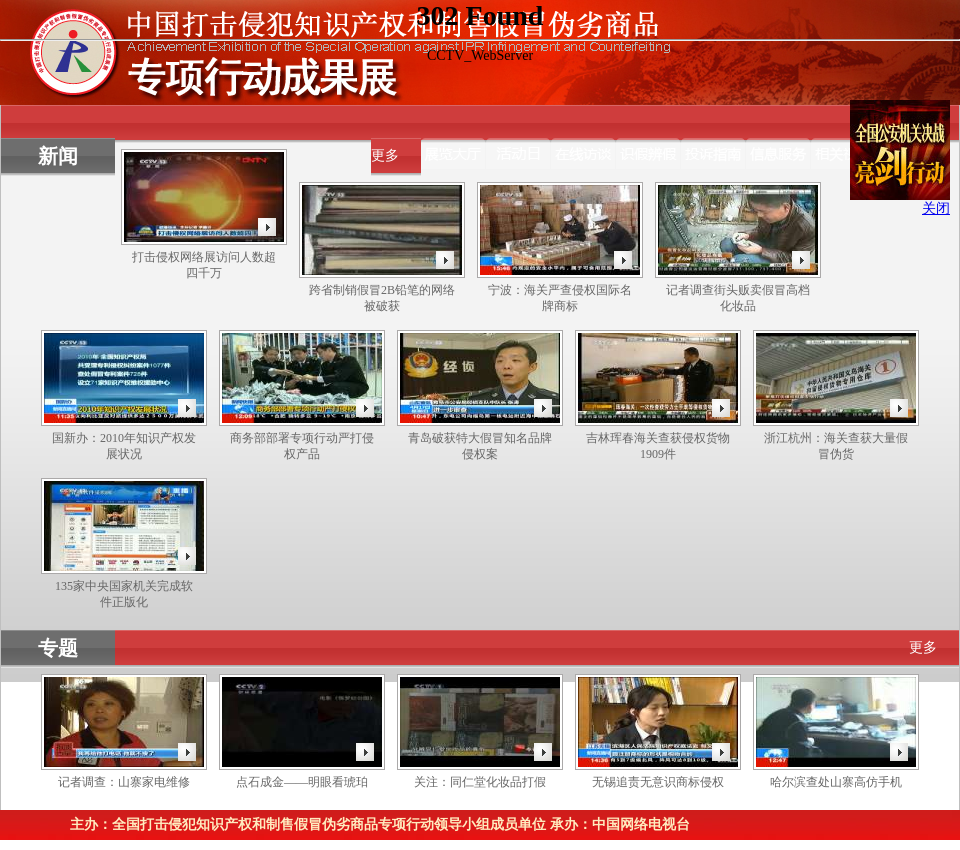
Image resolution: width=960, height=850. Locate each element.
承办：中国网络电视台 (620, 824)
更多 (385, 155)
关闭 (936, 208)
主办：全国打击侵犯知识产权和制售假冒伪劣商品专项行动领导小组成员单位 (308, 824)
